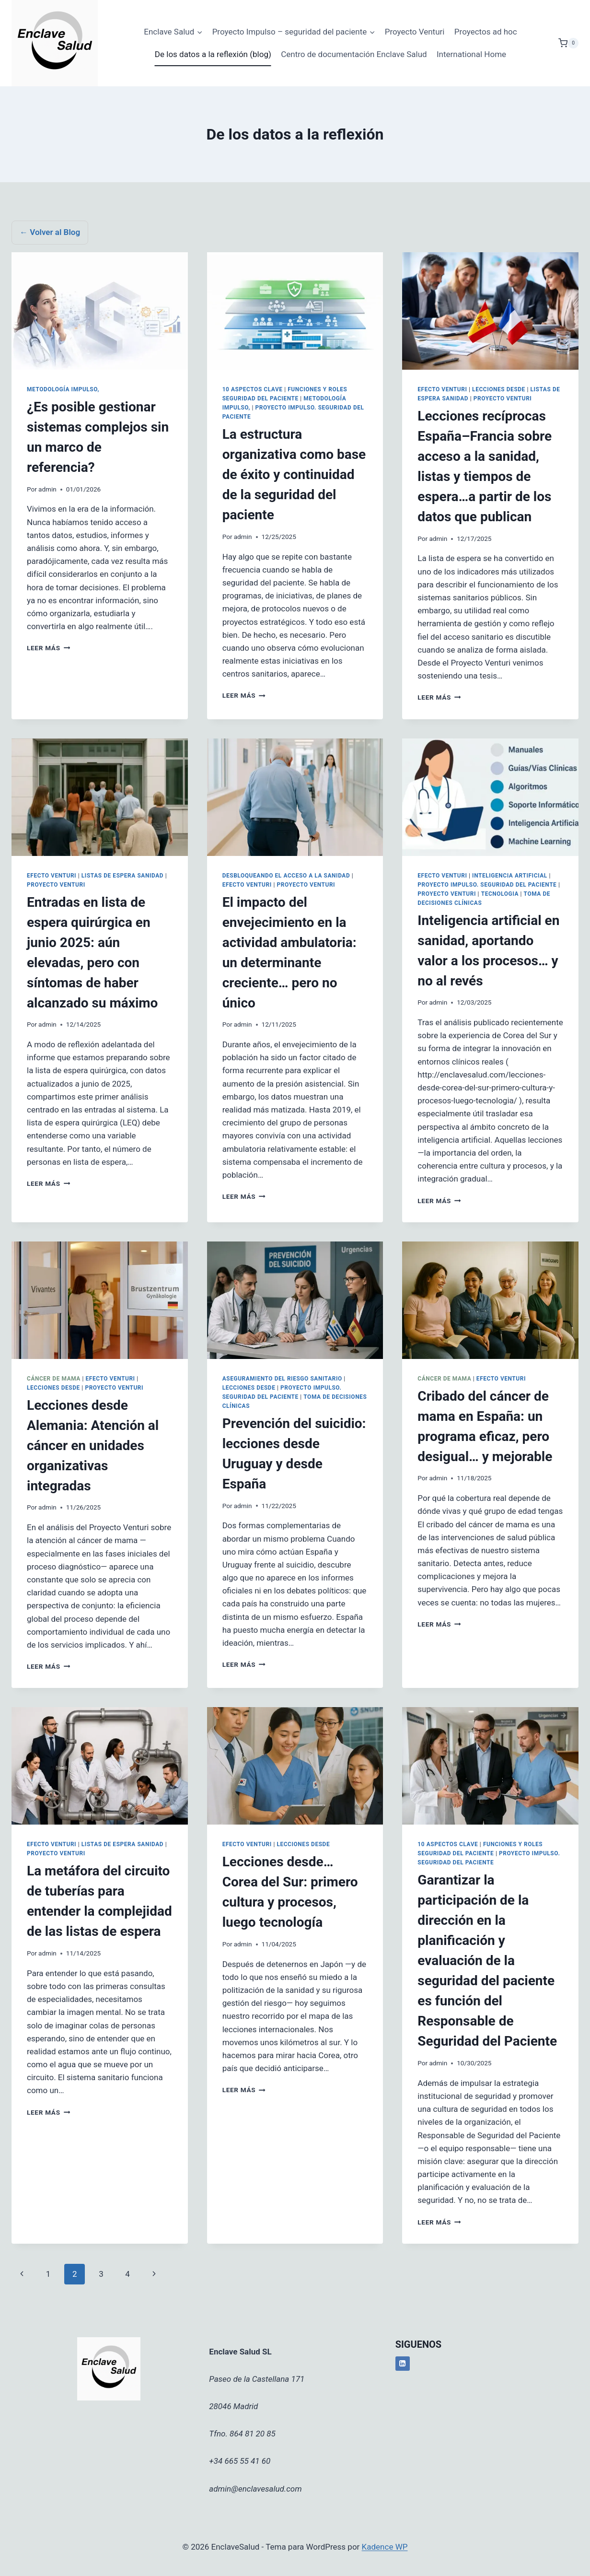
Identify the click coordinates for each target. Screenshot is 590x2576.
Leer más (48, 648)
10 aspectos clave (252, 389)
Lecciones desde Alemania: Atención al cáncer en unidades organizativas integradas (93, 1445)
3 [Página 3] (101, 2274)
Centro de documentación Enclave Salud (354, 54)
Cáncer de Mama (54, 1378)
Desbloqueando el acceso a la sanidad (286, 875)
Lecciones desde (498, 389)
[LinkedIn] (402, 2363)
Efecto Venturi (442, 389)
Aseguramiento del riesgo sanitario (282, 1378)
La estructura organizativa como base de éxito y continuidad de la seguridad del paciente (294, 474)
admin (47, 489)
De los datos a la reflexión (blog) (213, 54)
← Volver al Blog (50, 232)
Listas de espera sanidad (122, 875)
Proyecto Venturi (415, 31)
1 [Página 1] (48, 2274)
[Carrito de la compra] (568, 43)
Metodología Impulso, (63, 389)
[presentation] (100, 311)
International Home (471, 54)
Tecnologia (500, 893)
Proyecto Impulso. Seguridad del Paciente (486, 884)
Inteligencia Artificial (509, 875)
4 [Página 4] (127, 2274)
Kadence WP (385, 2547)
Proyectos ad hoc (485, 31)
